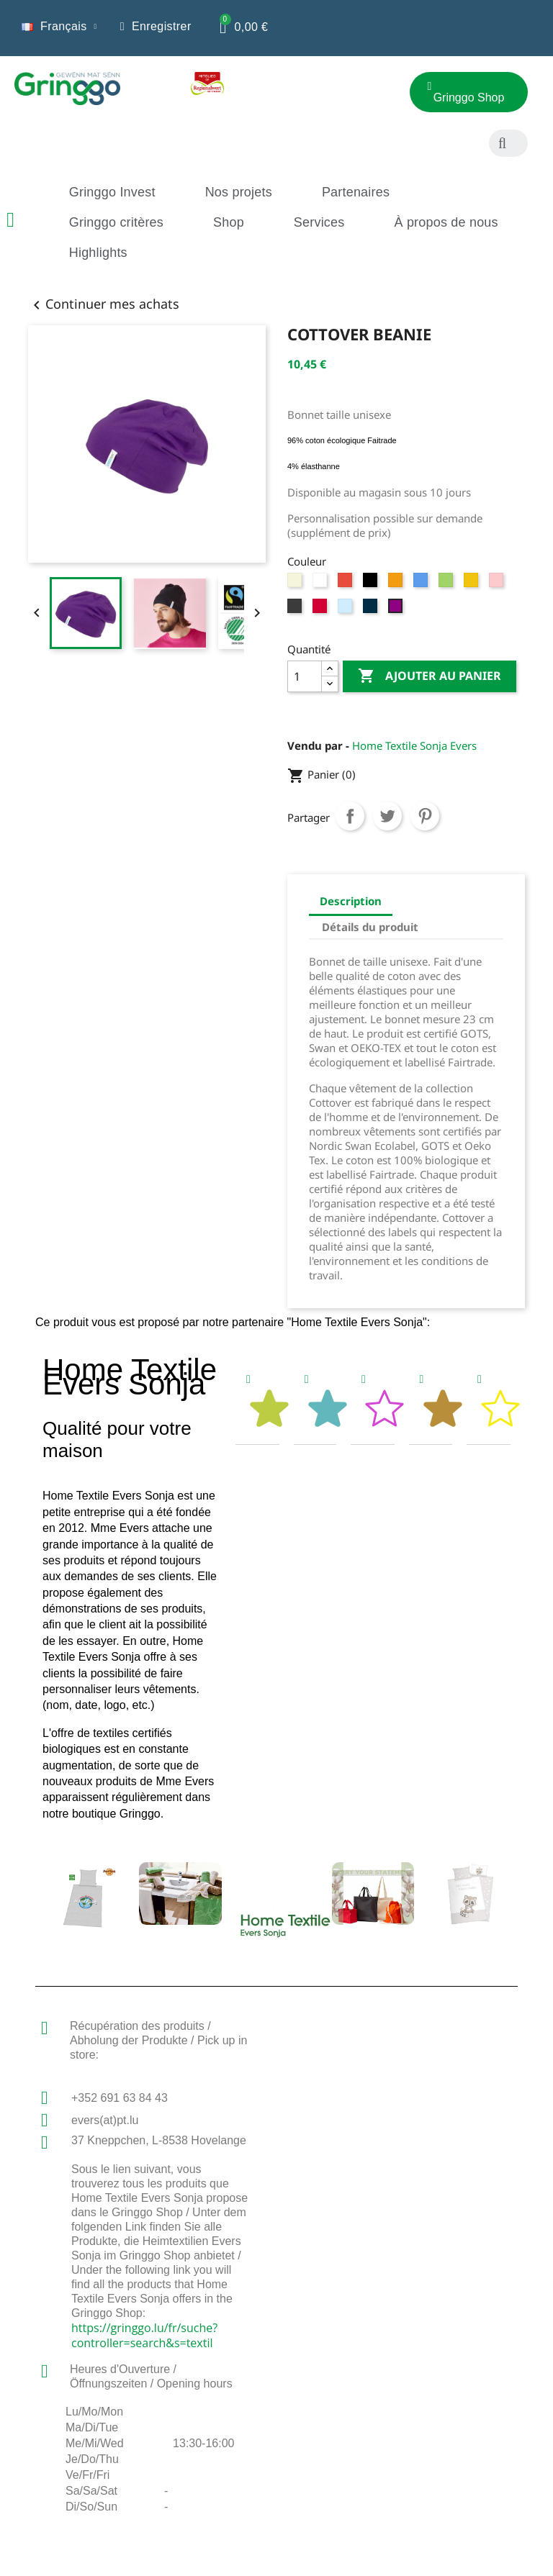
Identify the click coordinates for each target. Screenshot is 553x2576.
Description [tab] (351, 901)
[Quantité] (304, 676)
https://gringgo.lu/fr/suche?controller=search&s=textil (144, 2335)
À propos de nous (446, 222)
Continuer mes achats (103, 303)
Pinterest (424, 816)
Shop (228, 222)
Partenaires (356, 192)
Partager (350, 816)
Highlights (98, 252)
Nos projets (238, 192)
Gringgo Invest (112, 192)
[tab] (257, 1404)
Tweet (387, 816)
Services (319, 222)
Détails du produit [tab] (370, 927)
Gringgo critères (116, 222)
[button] (337, 98)
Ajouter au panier (429, 676)
